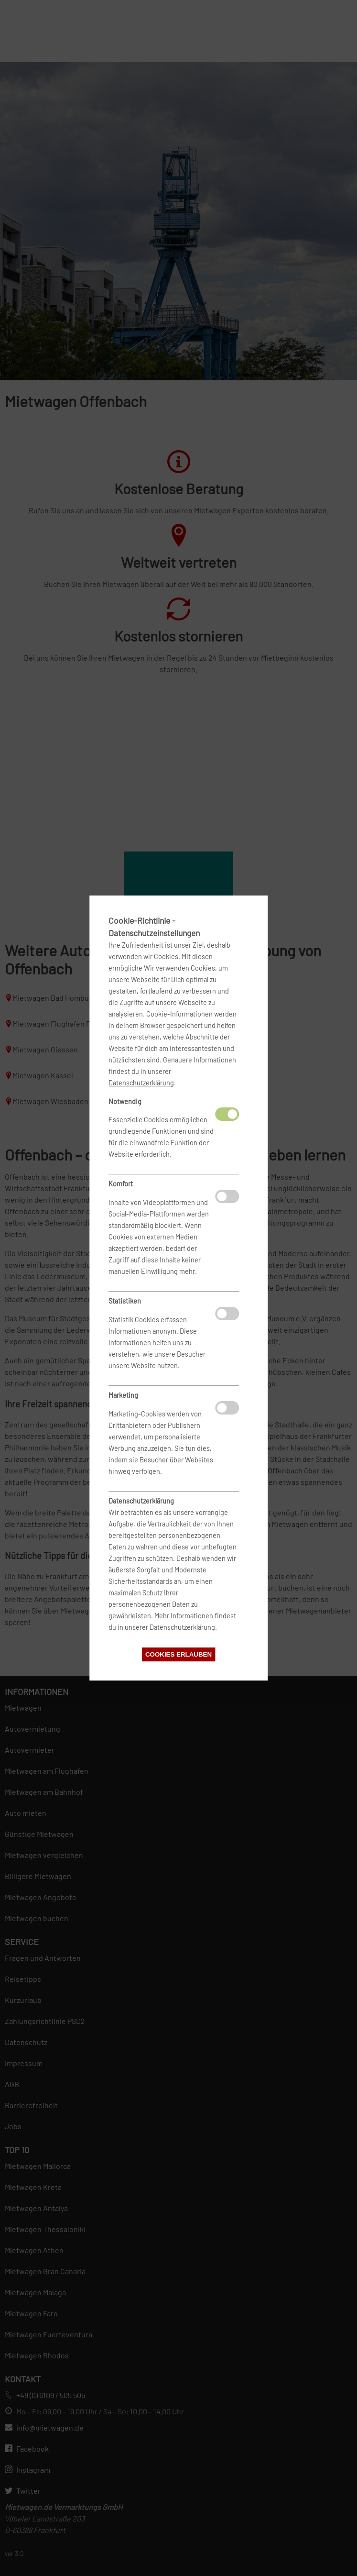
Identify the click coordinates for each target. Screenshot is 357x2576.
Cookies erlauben (178, 1654)
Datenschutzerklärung (141, 1083)
